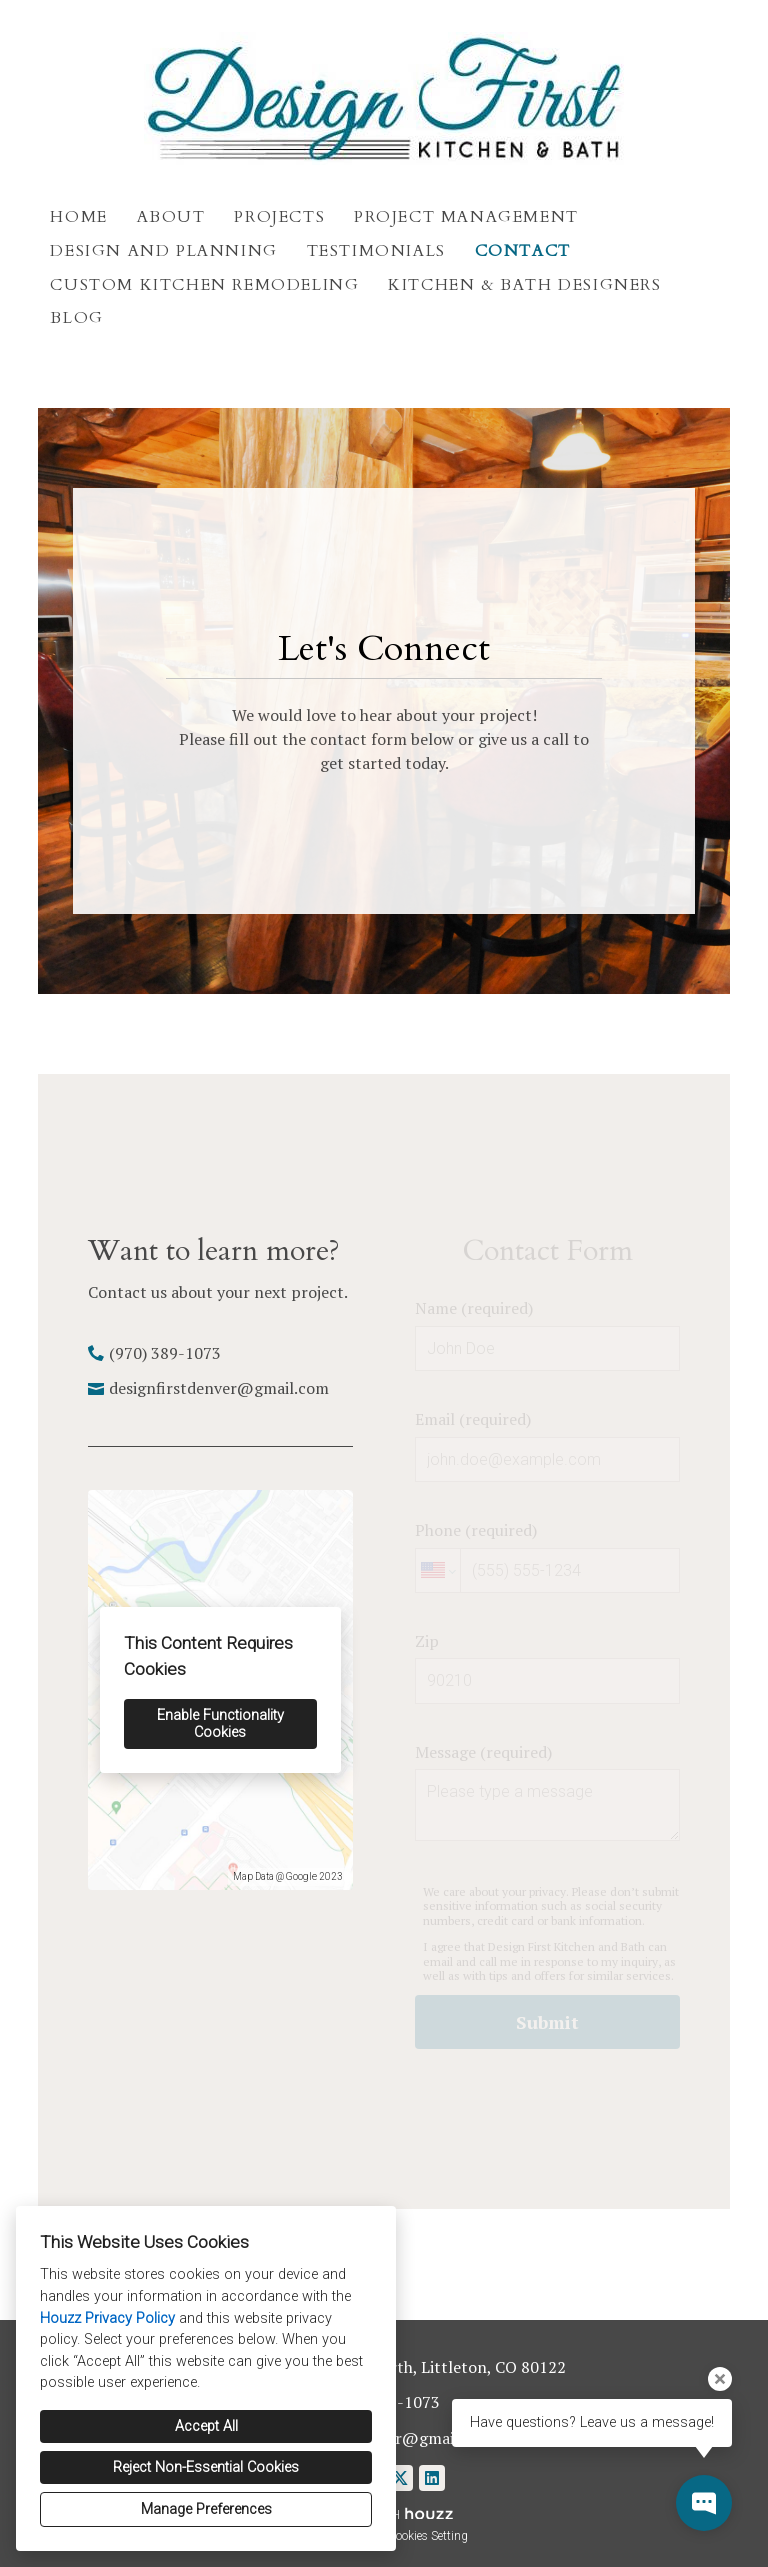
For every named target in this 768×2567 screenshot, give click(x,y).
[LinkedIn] (432, 2478)
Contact (523, 251)
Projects (279, 217)
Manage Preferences (206, 2509)
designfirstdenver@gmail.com (219, 1388)
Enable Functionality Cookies (220, 1724)
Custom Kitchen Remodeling (204, 285)
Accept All (206, 2426)
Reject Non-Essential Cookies (206, 2467)
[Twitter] (400, 2478)
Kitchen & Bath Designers (524, 285)
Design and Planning (163, 251)
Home (78, 217)
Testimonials (376, 251)
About (171, 217)
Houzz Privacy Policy (107, 2318)
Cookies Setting (428, 2536)
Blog (76, 318)
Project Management (466, 217)
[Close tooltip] (720, 2379)
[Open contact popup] (704, 2503)
